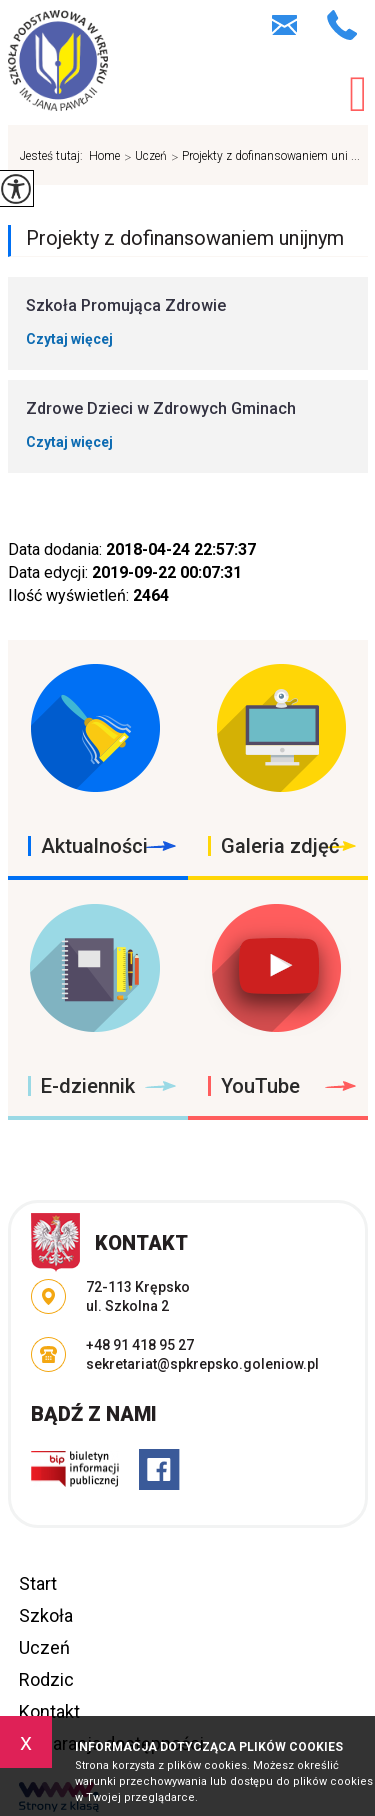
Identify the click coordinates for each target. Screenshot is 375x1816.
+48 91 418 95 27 (342, 25)
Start (38, 1583)
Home (104, 156)
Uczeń (143, 157)
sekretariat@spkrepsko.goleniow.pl (284, 25)
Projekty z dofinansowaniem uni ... (263, 157)
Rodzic (46, 1679)
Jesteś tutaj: (54, 156)
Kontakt (49, 1711)
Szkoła (46, 1615)
